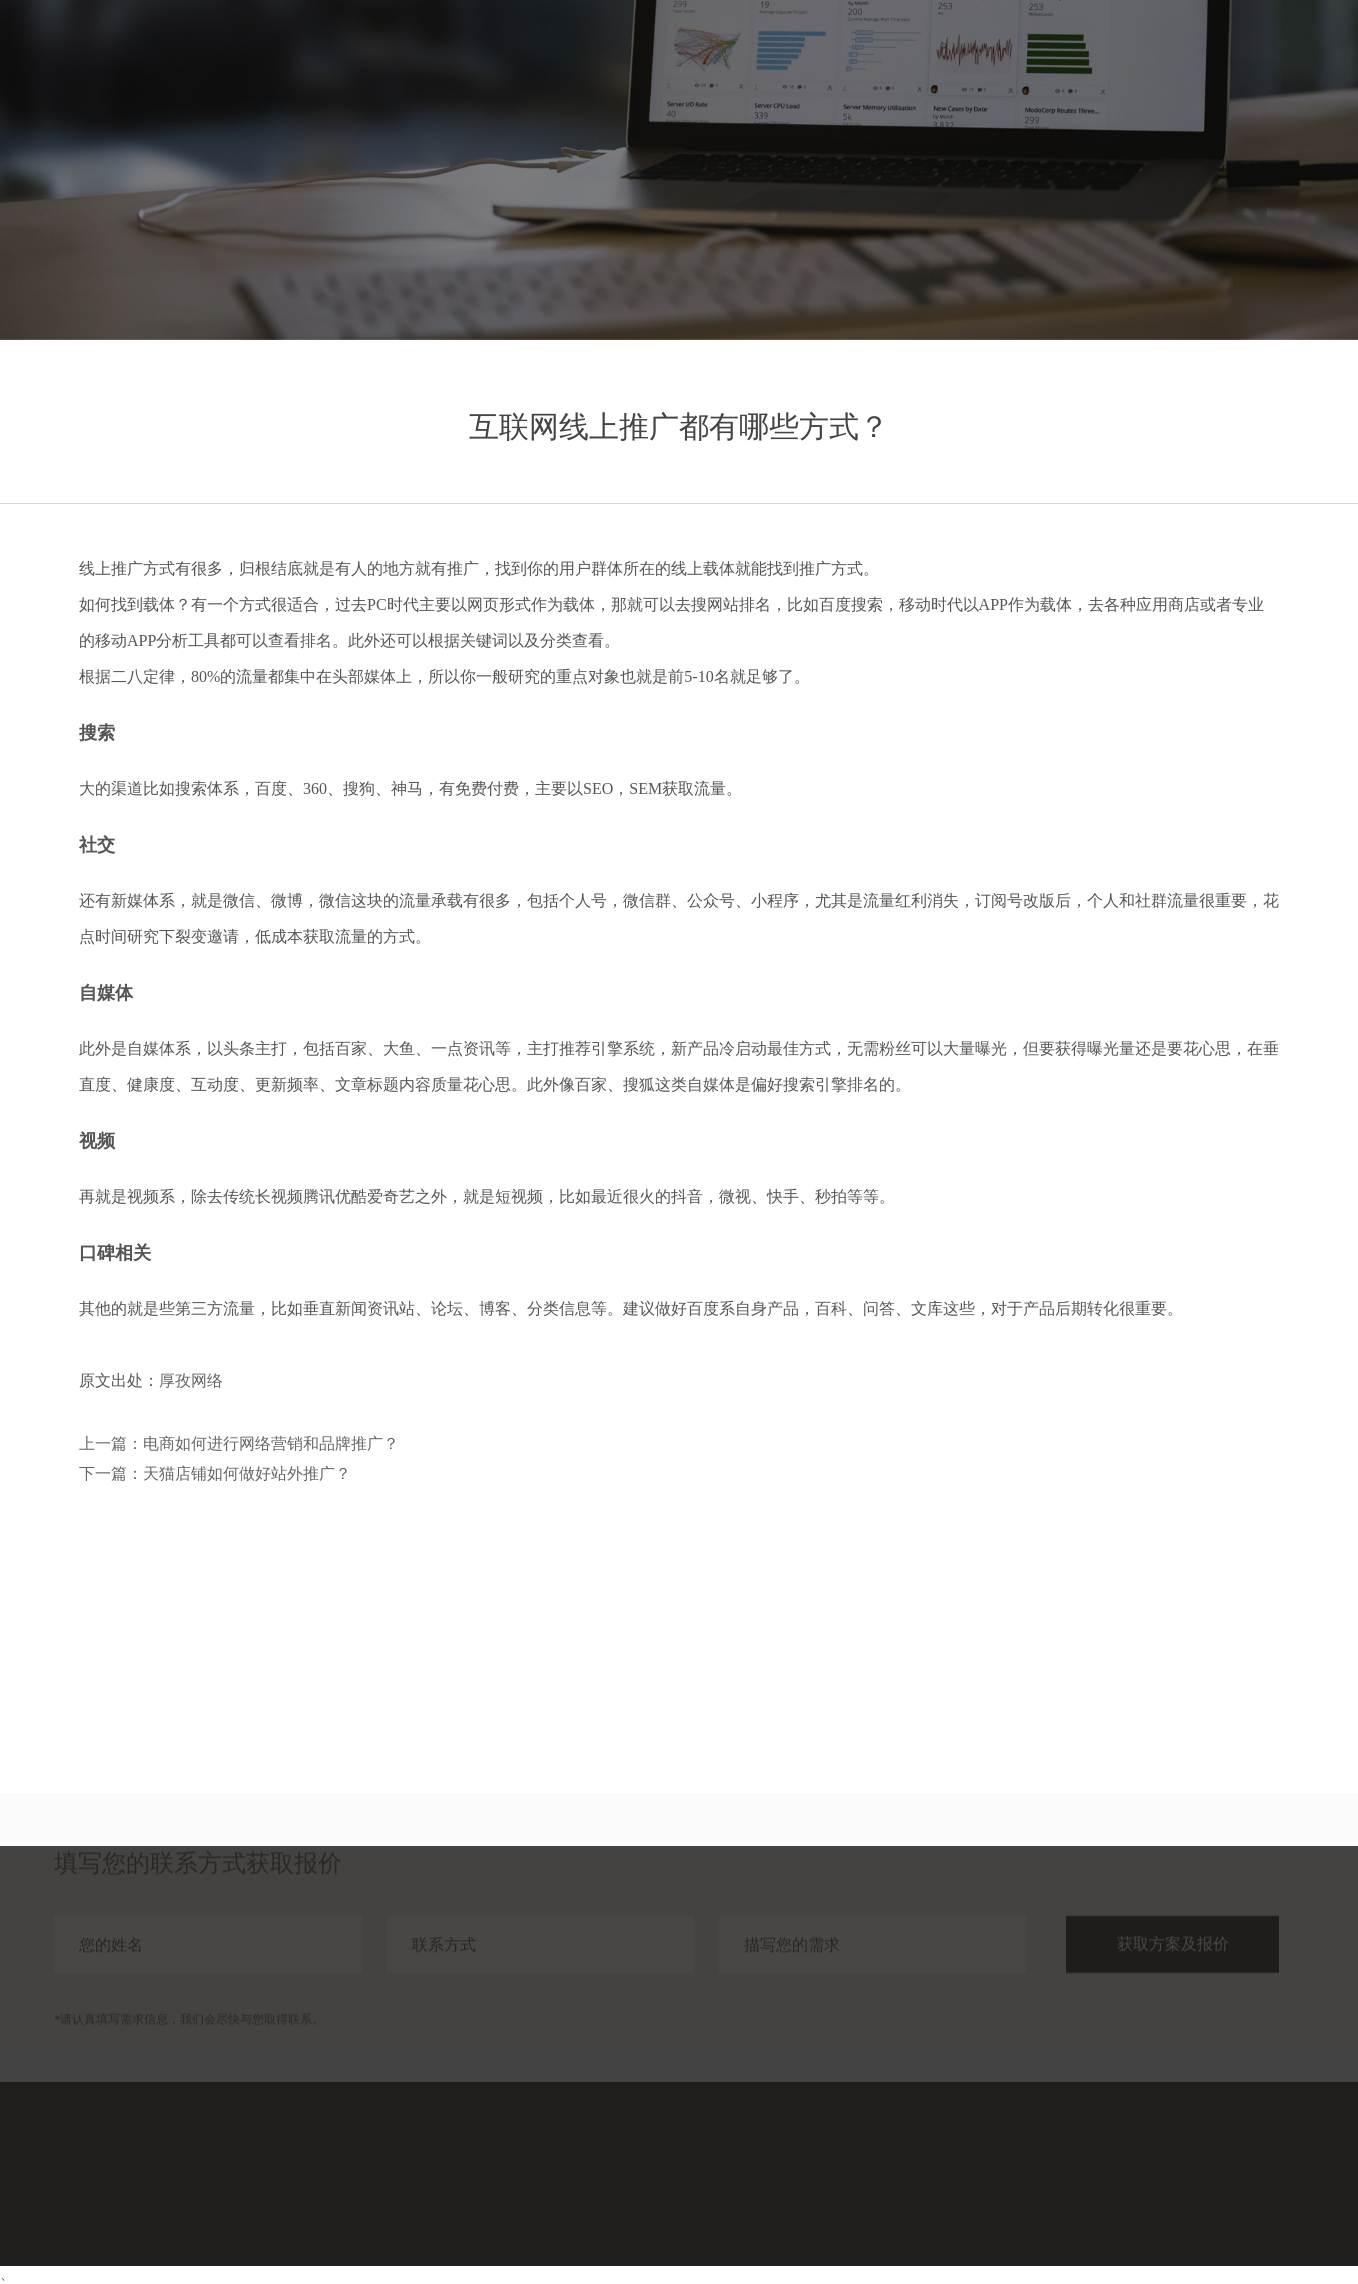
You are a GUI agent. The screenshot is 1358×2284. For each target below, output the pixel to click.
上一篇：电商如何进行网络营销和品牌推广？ (239, 1443)
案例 (1072, 57)
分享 (1144, 57)
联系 (1288, 57)
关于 (1216, 57)
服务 (1000, 57)
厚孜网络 (191, 1380)
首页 (928, 57)
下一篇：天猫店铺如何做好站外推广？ (215, 1473)
